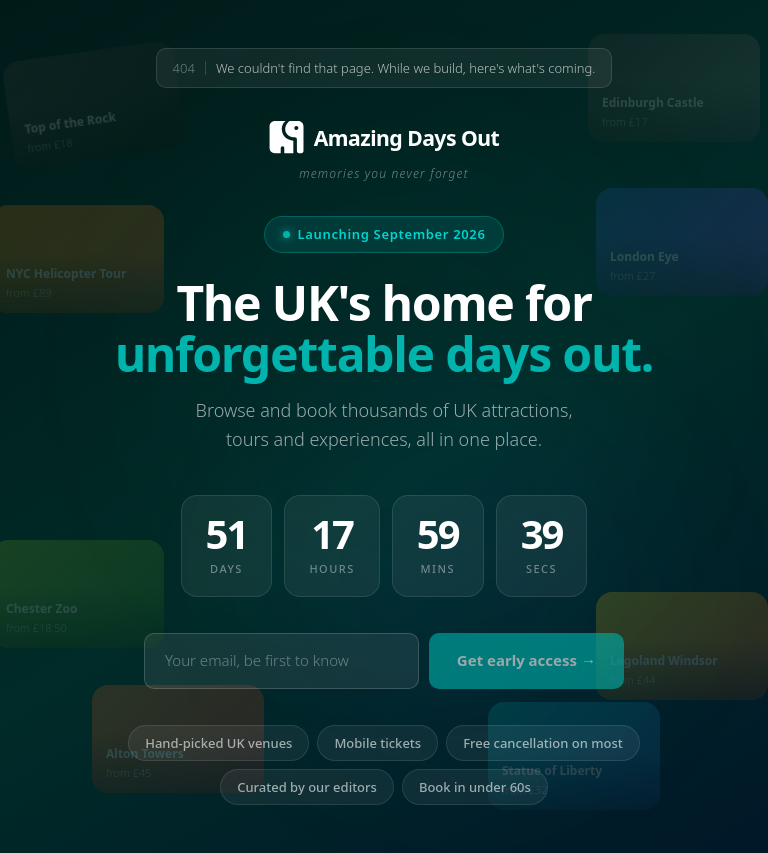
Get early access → (526, 661)
